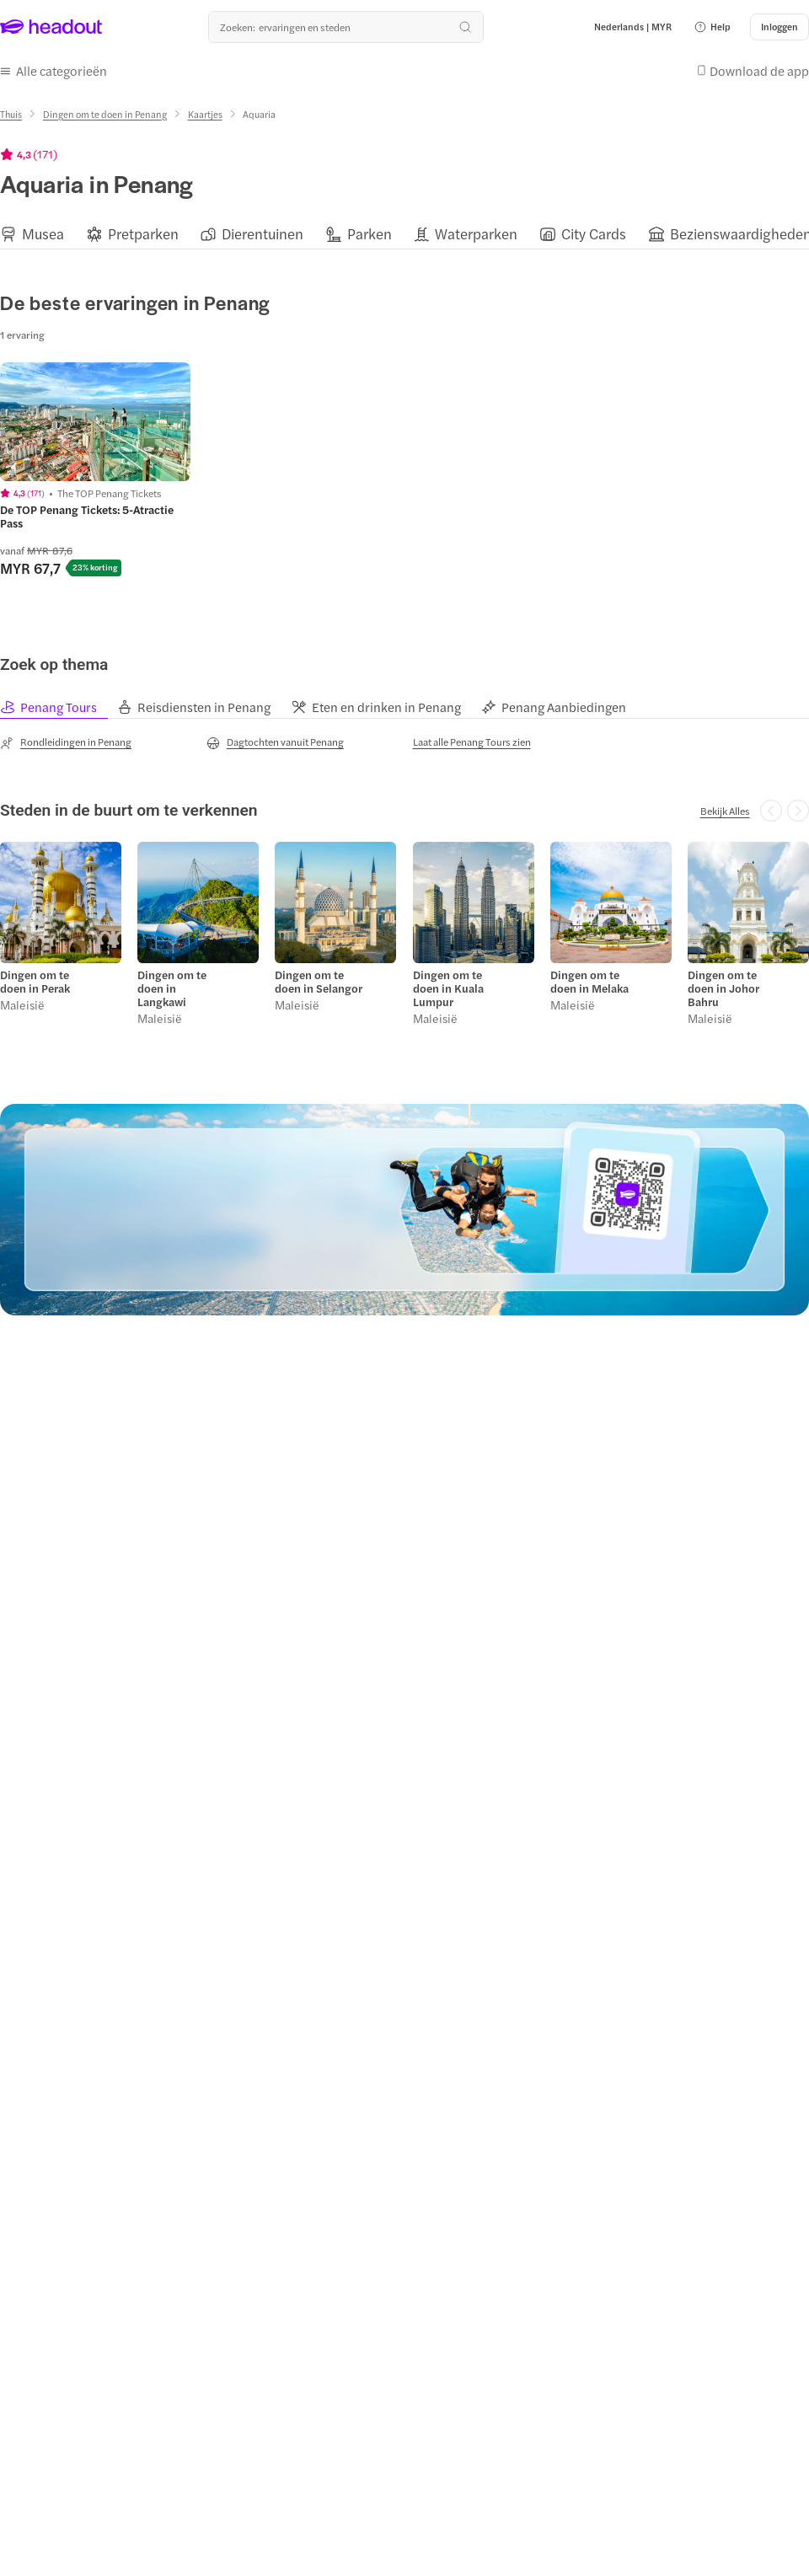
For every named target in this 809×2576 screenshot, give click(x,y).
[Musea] (43, 234)
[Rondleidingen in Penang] (65, 742)
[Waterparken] (476, 234)
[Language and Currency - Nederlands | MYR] (633, 26)
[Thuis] (11, 114)
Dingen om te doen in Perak (35, 981)
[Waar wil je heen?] (345, 27)
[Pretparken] (143, 234)
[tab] (58, 707)
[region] (404, 234)
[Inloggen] (779, 26)
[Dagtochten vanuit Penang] (275, 742)
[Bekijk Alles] (725, 810)
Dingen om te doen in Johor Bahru (723, 988)
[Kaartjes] (205, 114)
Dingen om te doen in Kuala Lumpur (448, 988)
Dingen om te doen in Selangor (318, 981)
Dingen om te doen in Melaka (589, 981)
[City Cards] (593, 234)
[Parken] (369, 234)
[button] (712, 26)
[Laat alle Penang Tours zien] (472, 741)
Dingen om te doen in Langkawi (171, 988)
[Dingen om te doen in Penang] (105, 114)
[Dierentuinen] (262, 234)
